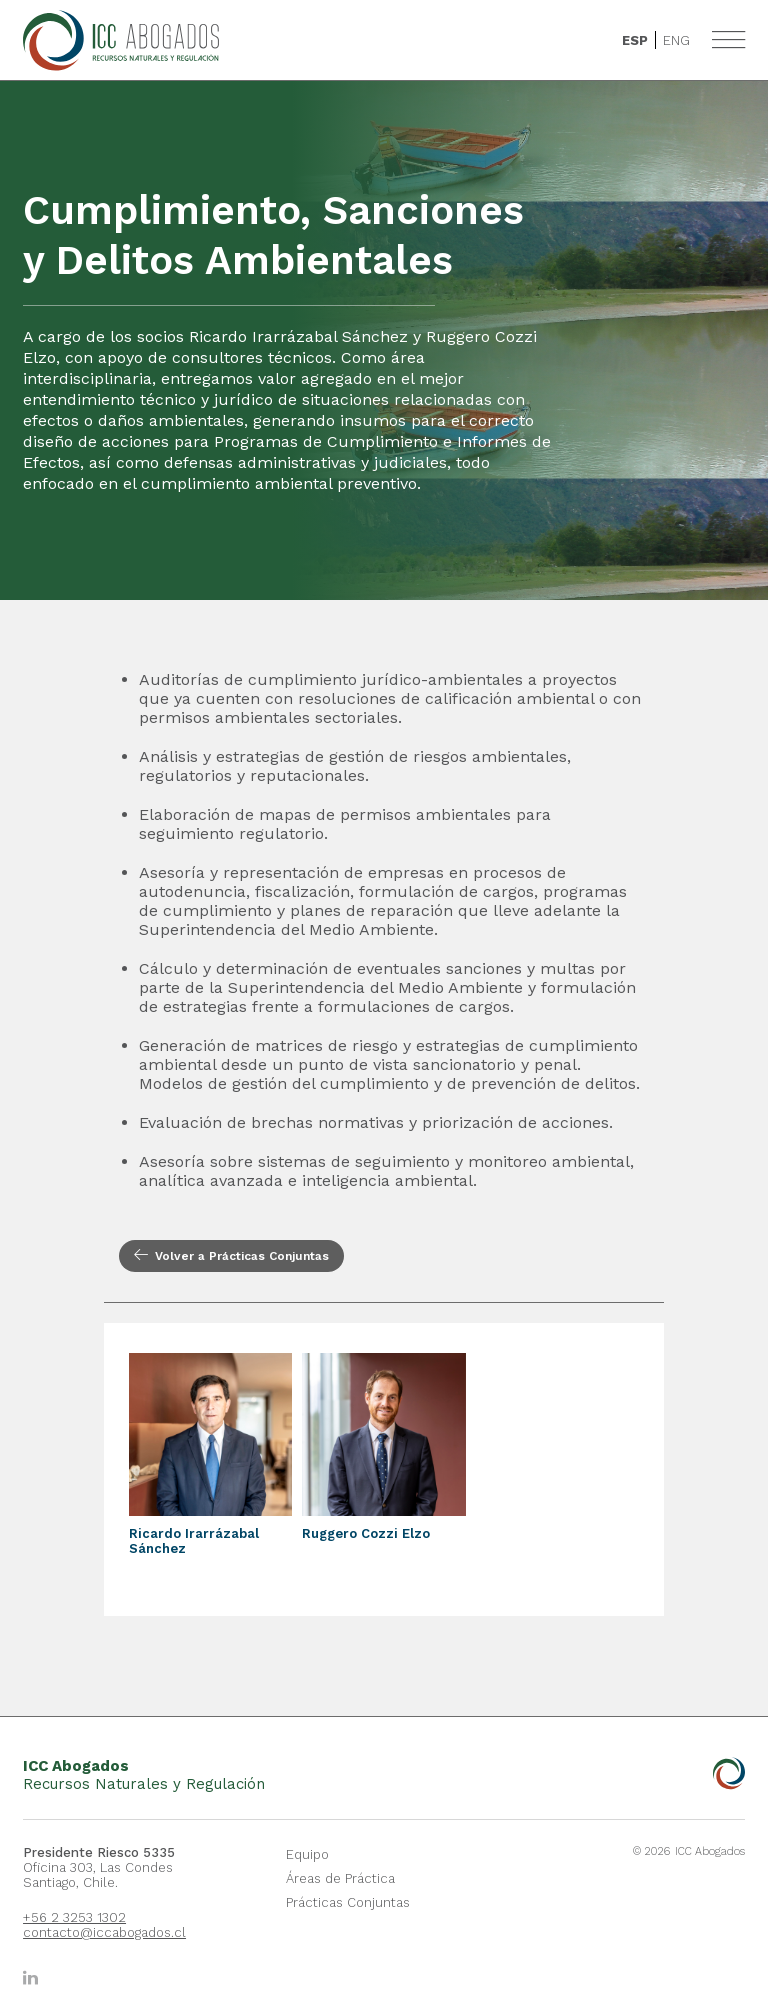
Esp (635, 40)
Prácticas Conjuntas (348, 1902)
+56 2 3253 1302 (74, 1917)
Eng (676, 40)
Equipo (307, 1854)
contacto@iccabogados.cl (101, 1932)
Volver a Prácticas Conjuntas (231, 1256)
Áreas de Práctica (340, 1878)
